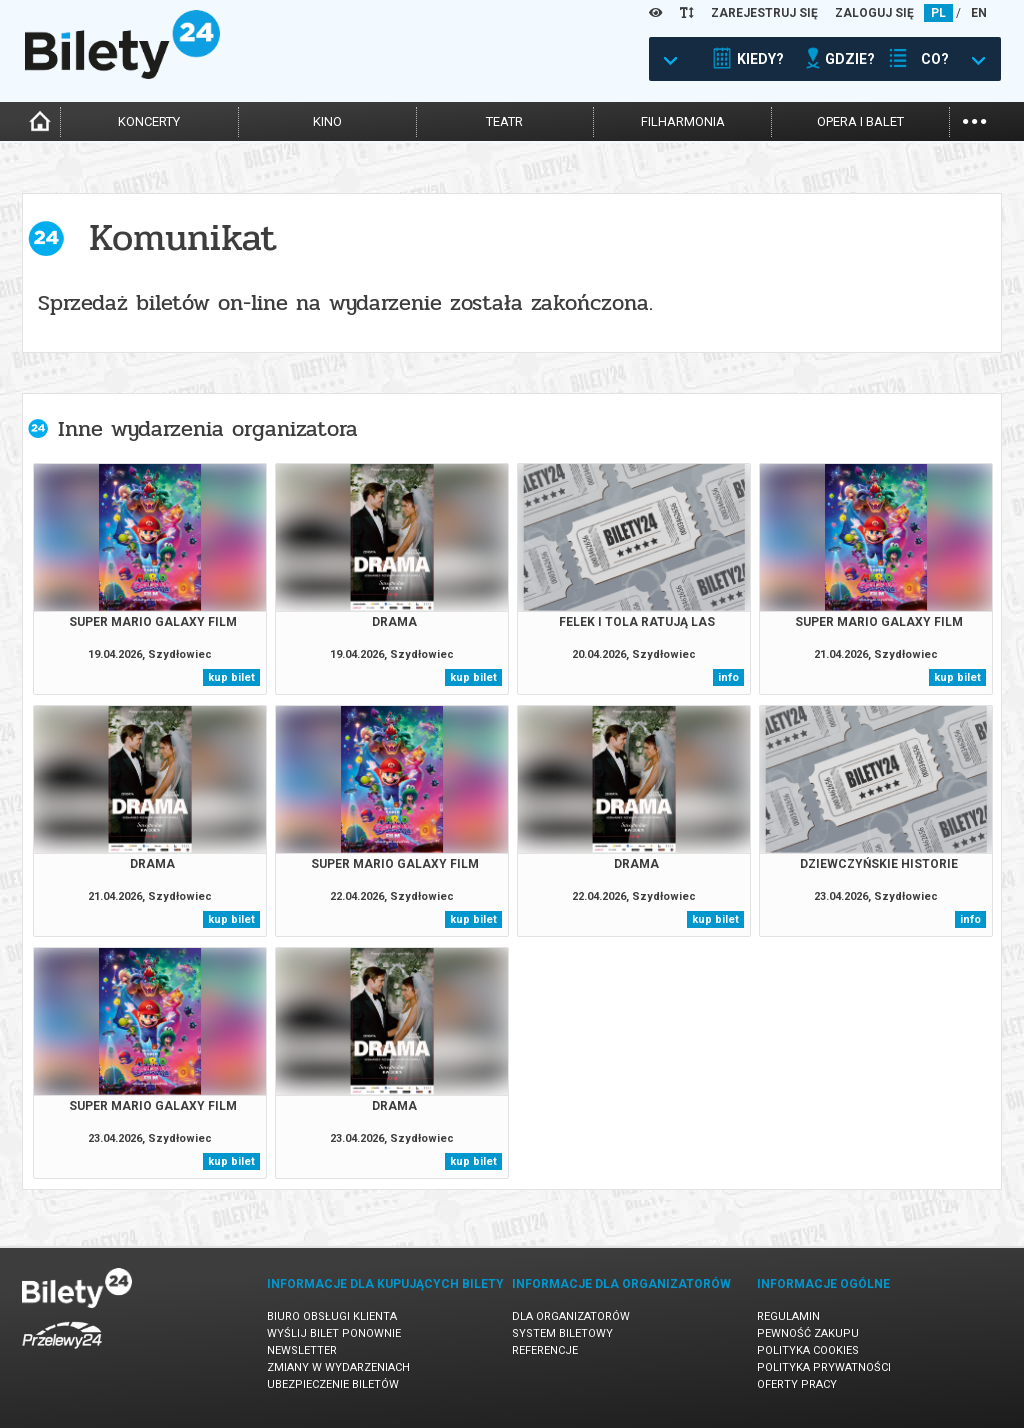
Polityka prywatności (824, 1367)
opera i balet (860, 121)
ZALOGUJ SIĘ (874, 13)
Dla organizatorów (571, 1316)
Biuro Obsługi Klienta (332, 1316)
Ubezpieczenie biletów (333, 1384)
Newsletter (302, 1350)
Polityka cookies (808, 1350)
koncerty (149, 121)
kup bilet (231, 677)
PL (938, 13)
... (974, 119)
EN (979, 13)
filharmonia (683, 121)
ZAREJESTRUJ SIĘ (764, 13)
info (728, 677)
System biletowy (562, 1333)
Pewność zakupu (808, 1333)
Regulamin (788, 1316)
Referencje (545, 1350)
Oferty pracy (797, 1384)
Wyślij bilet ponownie (334, 1333)
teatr (504, 121)
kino (327, 121)
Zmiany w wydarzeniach (338, 1367)
